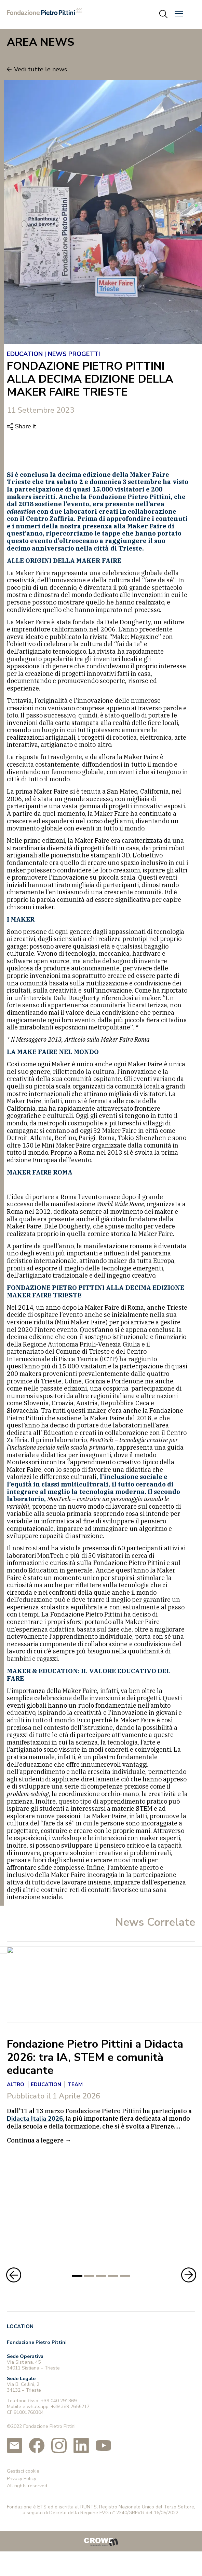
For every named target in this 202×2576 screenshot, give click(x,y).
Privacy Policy (21, 2472)
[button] (179, 14)
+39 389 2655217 (70, 2400)
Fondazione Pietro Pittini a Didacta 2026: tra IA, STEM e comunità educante (95, 2057)
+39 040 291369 (59, 2394)
